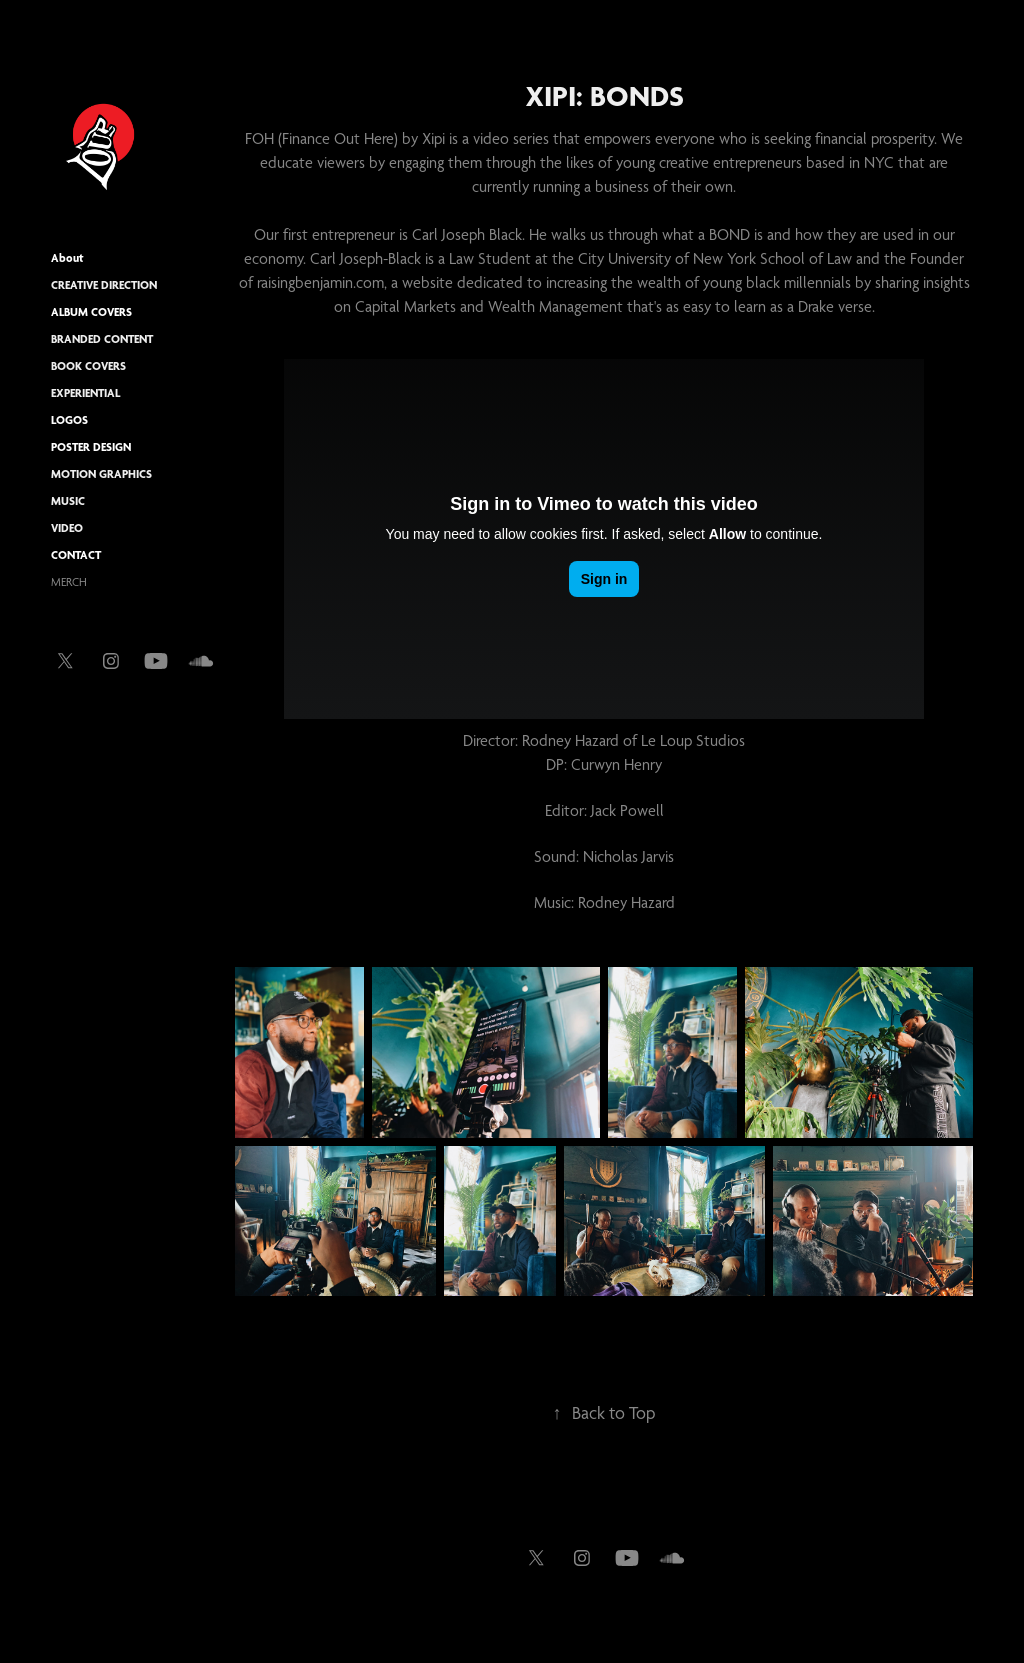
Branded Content (102, 339)
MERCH (69, 582)
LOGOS (69, 420)
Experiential (85, 393)
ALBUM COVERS (91, 312)
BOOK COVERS (88, 366)
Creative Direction (104, 285)
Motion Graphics (101, 474)
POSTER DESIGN (91, 447)
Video (67, 528)
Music (68, 501)
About (67, 258)
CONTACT (76, 555)
